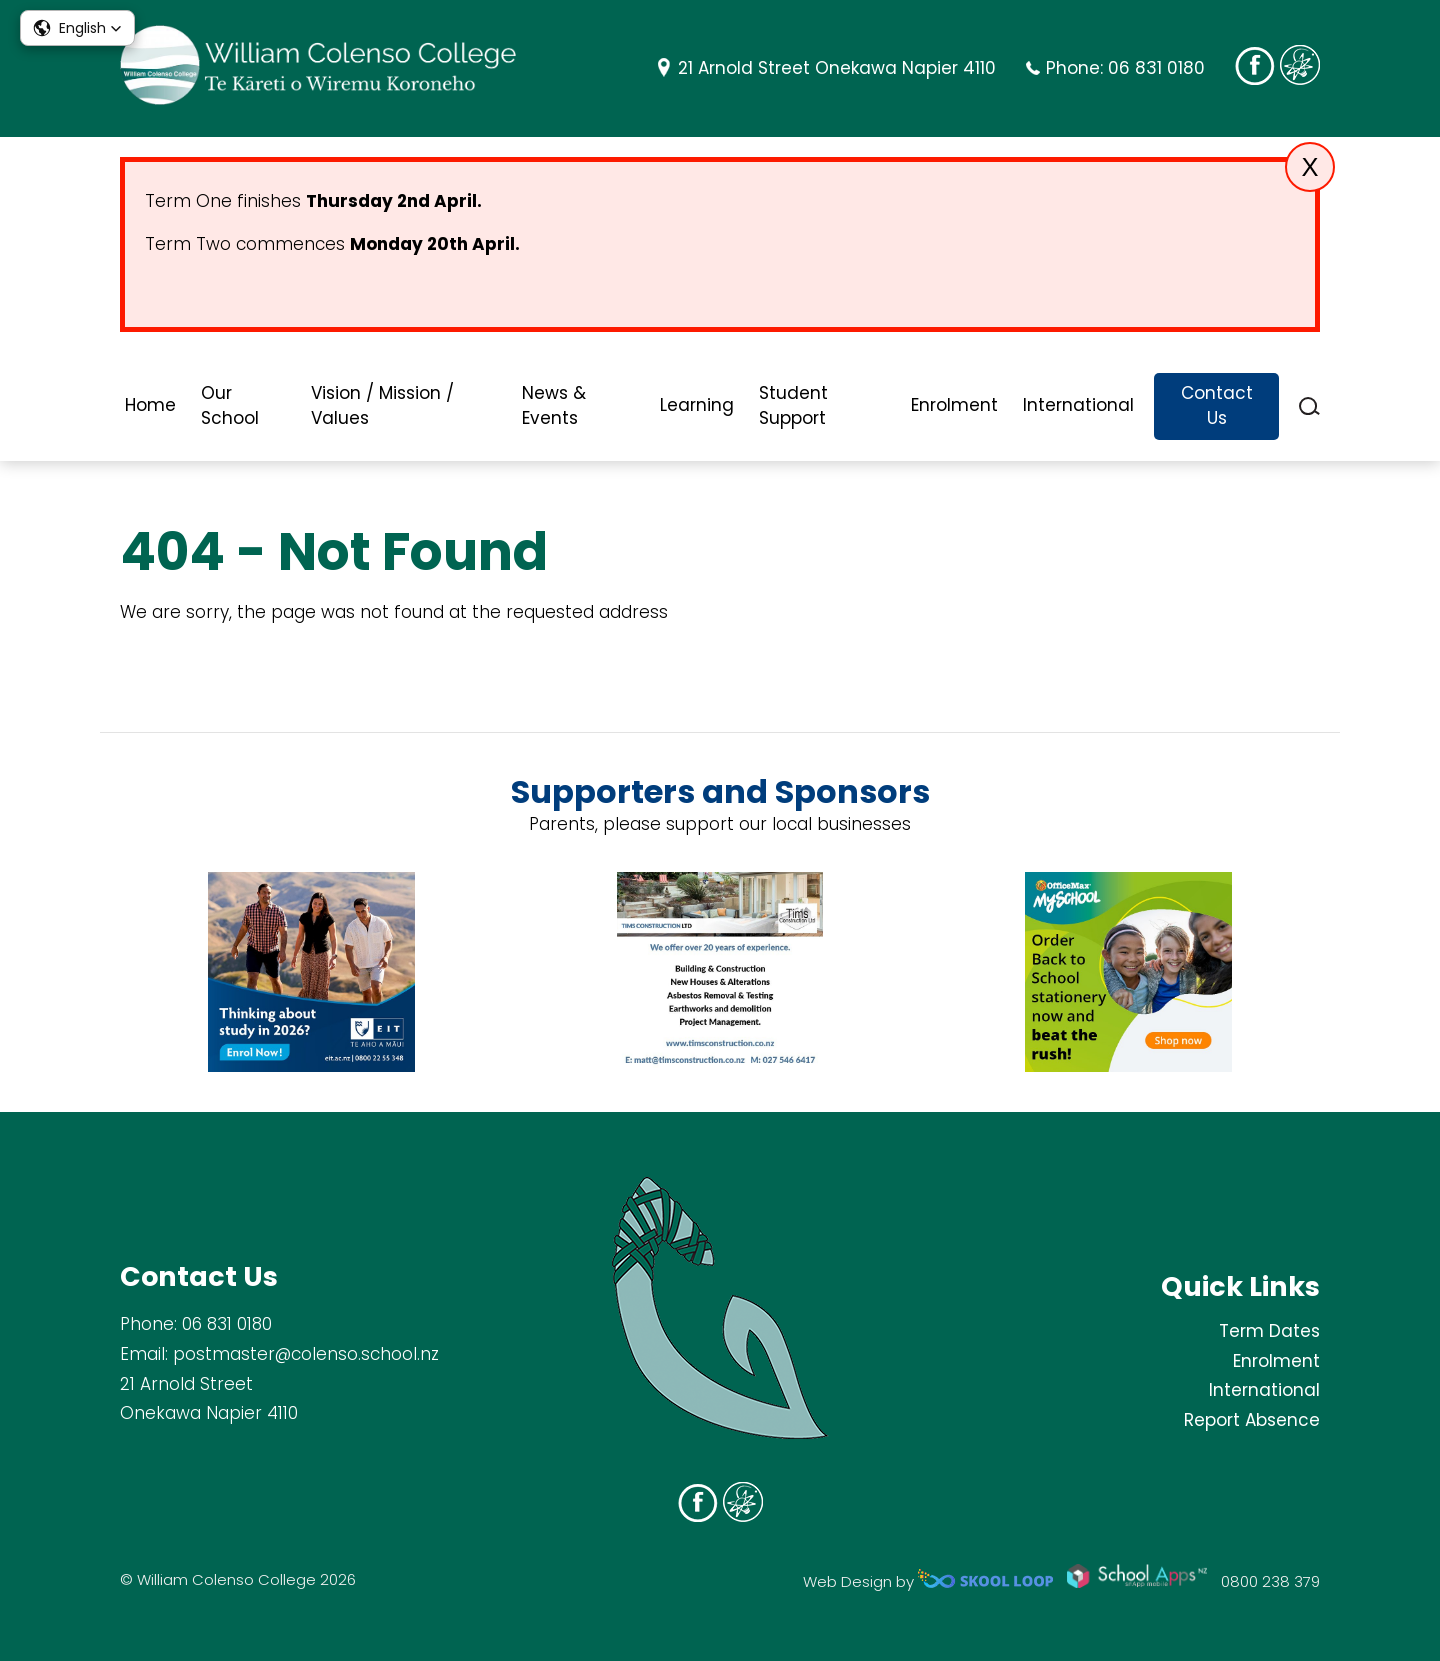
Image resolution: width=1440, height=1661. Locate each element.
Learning (697, 405)
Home (150, 405)
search (1309, 406)
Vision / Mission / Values (382, 406)
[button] (77, 28)
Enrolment (954, 405)
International (1078, 405)
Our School (230, 406)
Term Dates (1269, 1331)
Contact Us (1217, 406)
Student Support (793, 406)
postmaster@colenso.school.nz (306, 1354)
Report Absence (1252, 1420)
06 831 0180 (1156, 68)
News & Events (554, 406)
